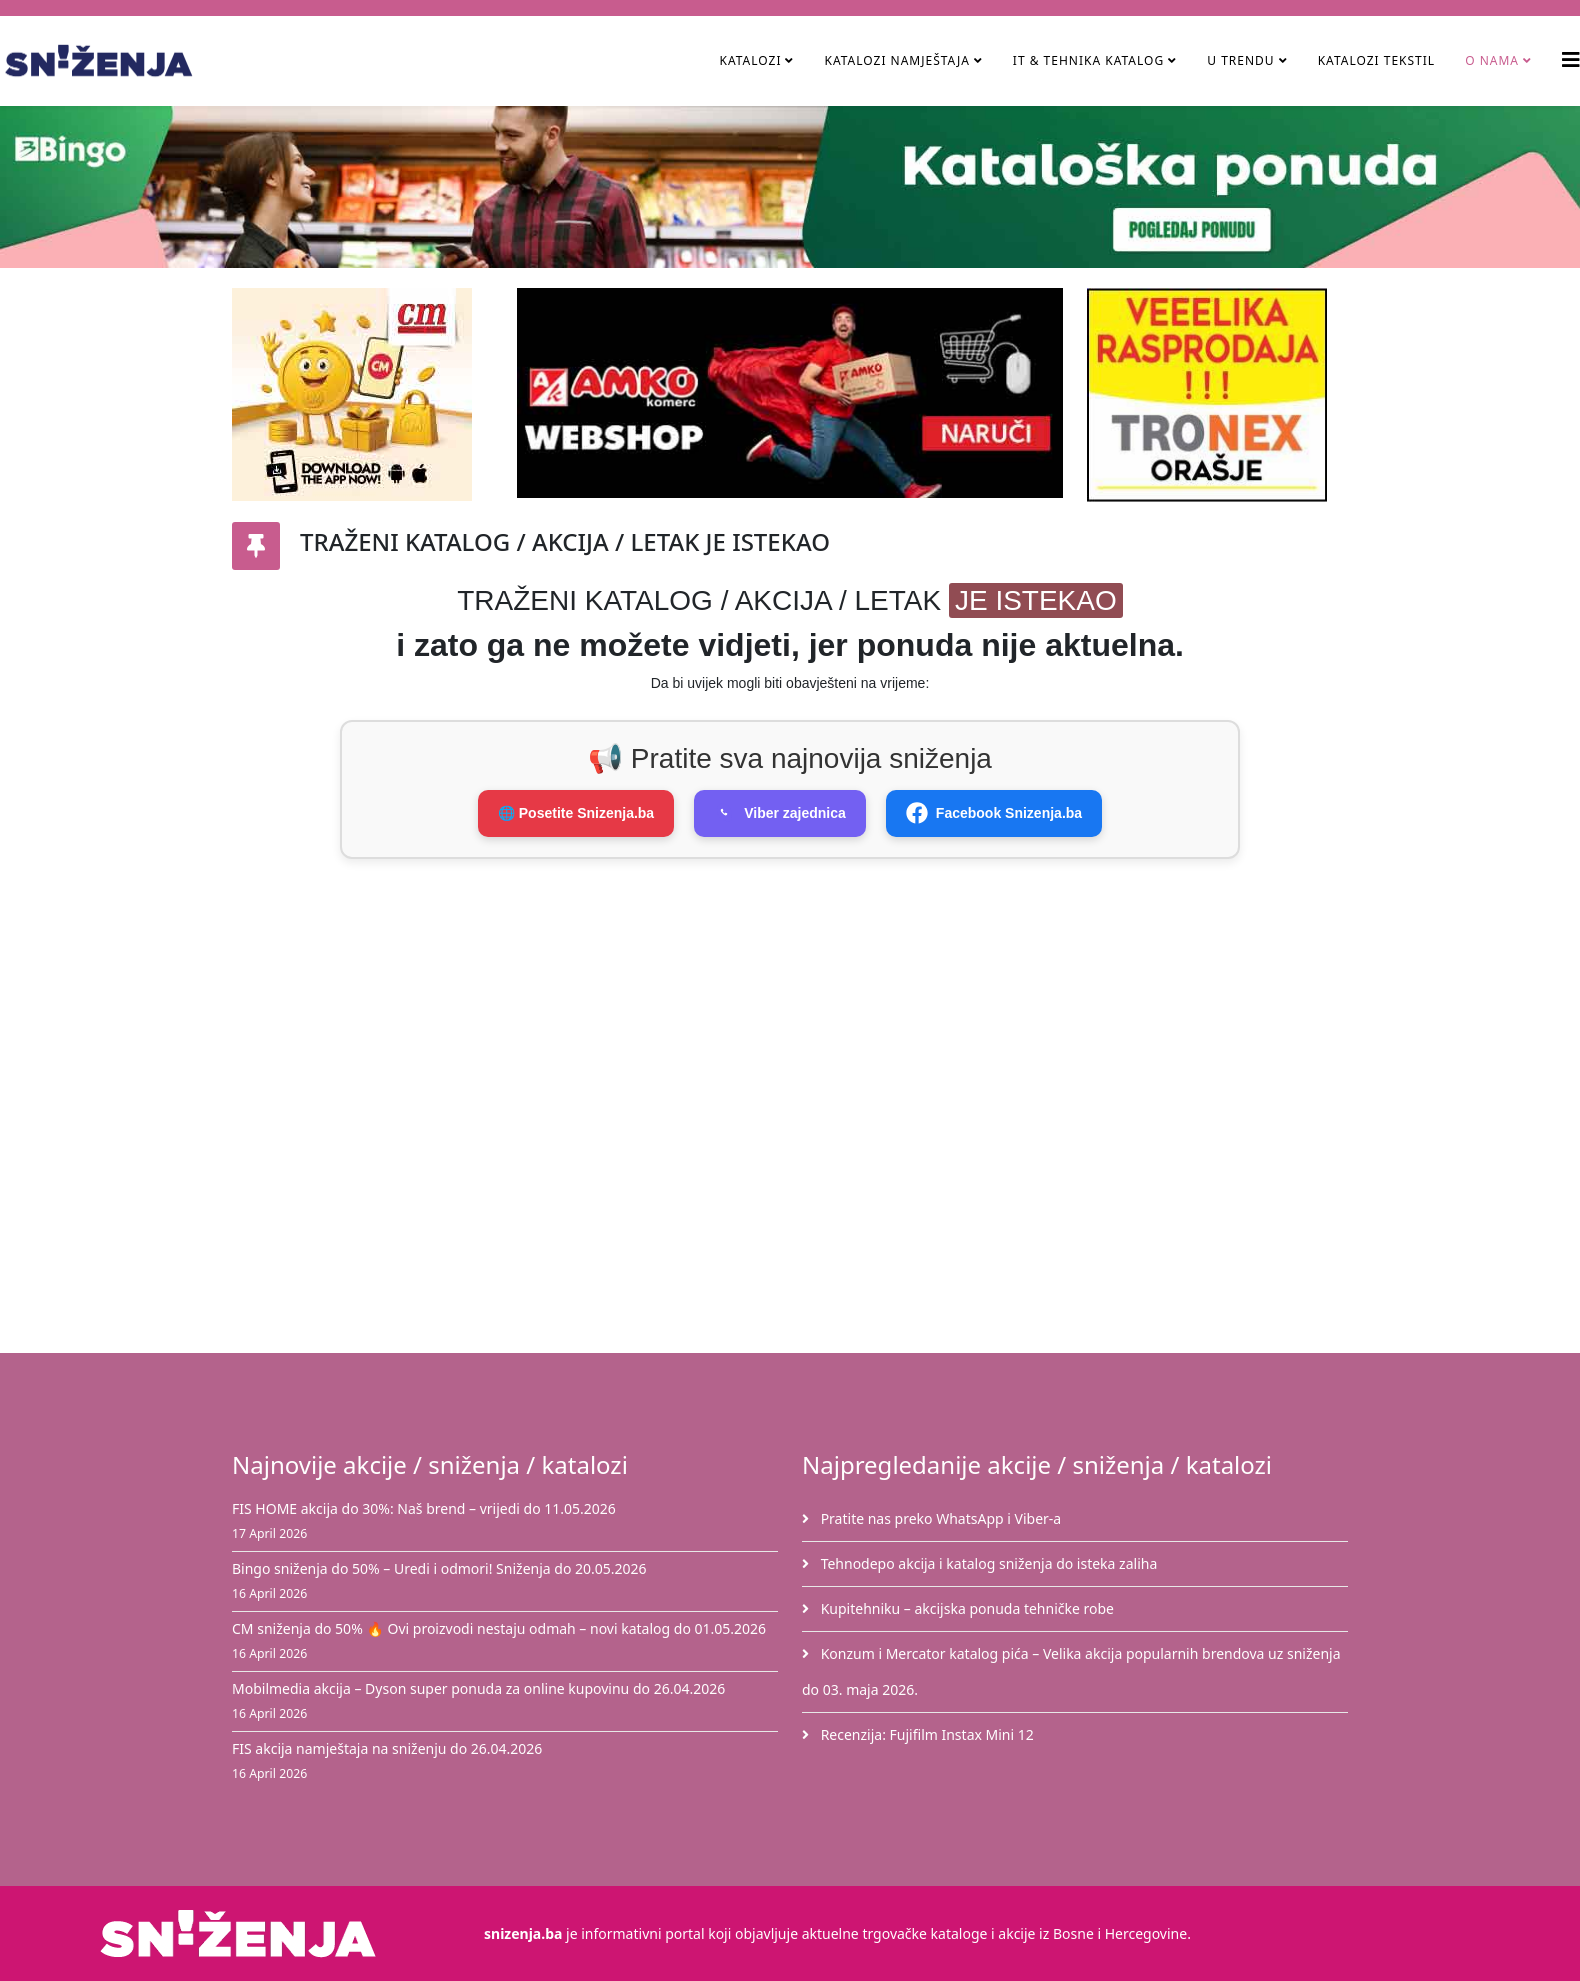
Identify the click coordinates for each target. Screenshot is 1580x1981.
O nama (1492, 60)
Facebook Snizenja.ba (994, 813)
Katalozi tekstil (1377, 60)
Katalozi (750, 60)
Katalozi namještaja (896, 60)
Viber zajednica (780, 813)
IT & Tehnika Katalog (1090, 60)
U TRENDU (1240, 60)
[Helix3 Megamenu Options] (1571, 59)
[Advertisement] (802, 989)
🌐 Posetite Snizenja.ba (576, 813)
